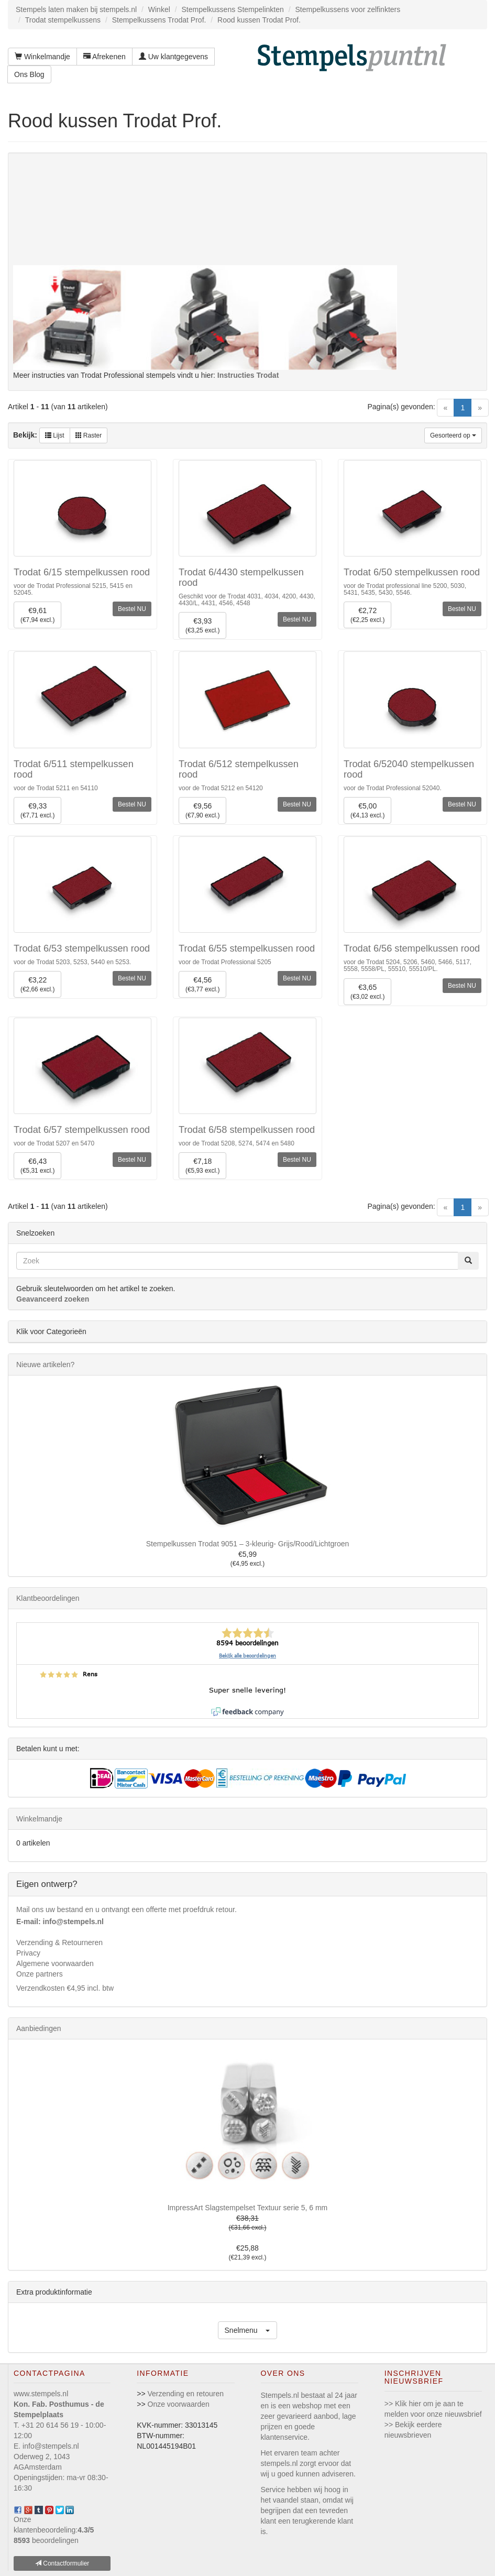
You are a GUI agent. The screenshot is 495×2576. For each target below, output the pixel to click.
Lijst (54, 435)
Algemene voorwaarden (55, 1963)
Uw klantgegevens (173, 56)
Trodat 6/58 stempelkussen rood (247, 1130)
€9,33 (37, 811)
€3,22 (37, 985)
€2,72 (367, 615)
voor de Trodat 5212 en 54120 (221, 788)
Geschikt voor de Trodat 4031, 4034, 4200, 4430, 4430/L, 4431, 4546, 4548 (247, 600)
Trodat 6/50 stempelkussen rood (412, 572)
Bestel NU (132, 609)
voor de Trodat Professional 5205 (225, 962)
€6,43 (37, 1166)
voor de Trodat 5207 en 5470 (54, 1143)
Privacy (28, 1953)
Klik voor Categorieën (51, 1331)
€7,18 (202, 1166)
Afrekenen (104, 56)
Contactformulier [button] (62, 2563)
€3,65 (367, 992)
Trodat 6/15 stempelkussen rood (82, 572)
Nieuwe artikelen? (45, 1364)
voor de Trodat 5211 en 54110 (56, 788)
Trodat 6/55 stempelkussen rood (247, 948)
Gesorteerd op (453, 435)
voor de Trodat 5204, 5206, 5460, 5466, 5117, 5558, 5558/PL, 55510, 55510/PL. (407, 965)
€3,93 (202, 626)
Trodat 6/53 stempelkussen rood (82, 948)
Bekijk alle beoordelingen (247, 1655)
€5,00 (367, 811)
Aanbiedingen (38, 2028)
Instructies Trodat (248, 375)
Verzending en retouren (186, 2393)
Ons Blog (29, 74)
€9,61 (37, 615)
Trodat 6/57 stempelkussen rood (82, 1130)
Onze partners (39, 1974)
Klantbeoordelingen (48, 1598)
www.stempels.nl (41, 2393)
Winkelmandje (42, 56)
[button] (248, 2330)
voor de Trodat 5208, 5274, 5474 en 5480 (236, 1143)
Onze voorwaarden (179, 2404)
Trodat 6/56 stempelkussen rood (412, 948)
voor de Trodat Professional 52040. (393, 788)
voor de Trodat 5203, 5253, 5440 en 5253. (72, 962)
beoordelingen (46, 2540)
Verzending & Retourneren (59, 1942)
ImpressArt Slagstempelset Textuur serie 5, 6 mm (248, 2207)
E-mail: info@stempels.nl (60, 1921)
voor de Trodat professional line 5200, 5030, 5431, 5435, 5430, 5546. (405, 589)
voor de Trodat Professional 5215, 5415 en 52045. (73, 589)
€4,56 (202, 985)
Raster (88, 435)
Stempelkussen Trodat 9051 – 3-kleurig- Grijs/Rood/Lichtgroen (247, 1544)
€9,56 (202, 811)
